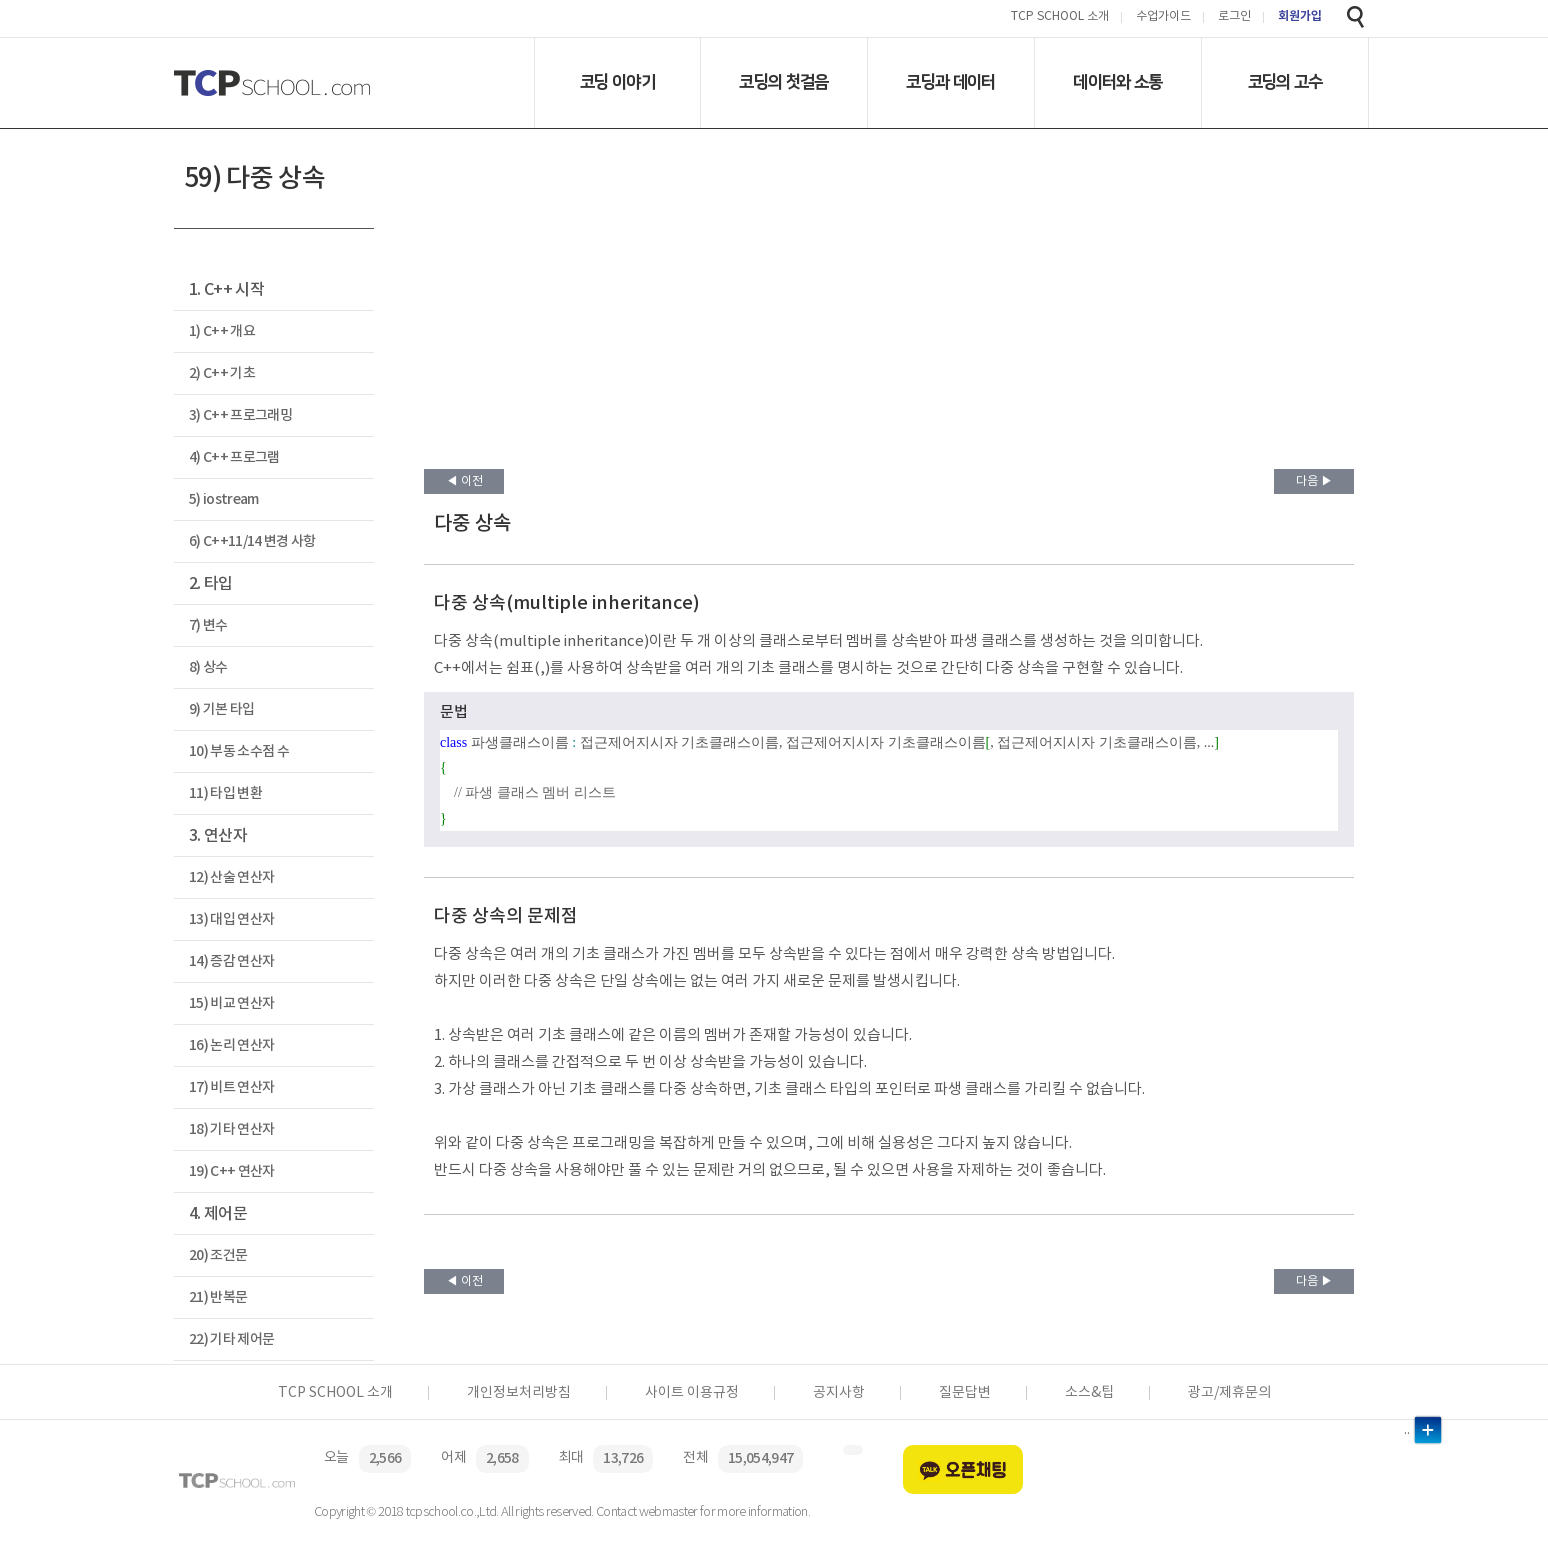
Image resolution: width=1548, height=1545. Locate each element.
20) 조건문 (218, 1255)
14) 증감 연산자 (231, 961)
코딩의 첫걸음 (783, 82)
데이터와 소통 (1117, 82)
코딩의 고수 (1285, 82)
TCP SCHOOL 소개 (1060, 17)
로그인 (1234, 17)
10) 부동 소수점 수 (239, 751)
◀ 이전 (464, 481)
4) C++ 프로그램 (234, 457)
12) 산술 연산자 (231, 877)
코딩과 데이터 (950, 82)
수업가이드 (1163, 17)
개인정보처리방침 (519, 1393)
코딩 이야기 (617, 82)
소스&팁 (1089, 1393)
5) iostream (224, 499)
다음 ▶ (1314, 481)
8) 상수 (208, 667)
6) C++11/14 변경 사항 (252, 541)
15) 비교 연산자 (231, 1003)
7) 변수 (208, 625)
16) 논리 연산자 (231, 1045)
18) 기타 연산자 (231, 1129)
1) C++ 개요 (222, 331)
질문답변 (965, 1393)
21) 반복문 (218, 1297)
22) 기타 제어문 (231, 1339)
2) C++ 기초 (222, 373)
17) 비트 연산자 (231, 1087)
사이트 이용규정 (692, 1393)
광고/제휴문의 (1229, 1393)
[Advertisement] (889, 319)
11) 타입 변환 (225, 793)
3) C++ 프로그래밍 (240, 415)
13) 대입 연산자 (231, 919)
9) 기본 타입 (222, 709)
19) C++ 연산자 (232, 1171)
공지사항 (839, 1393)
